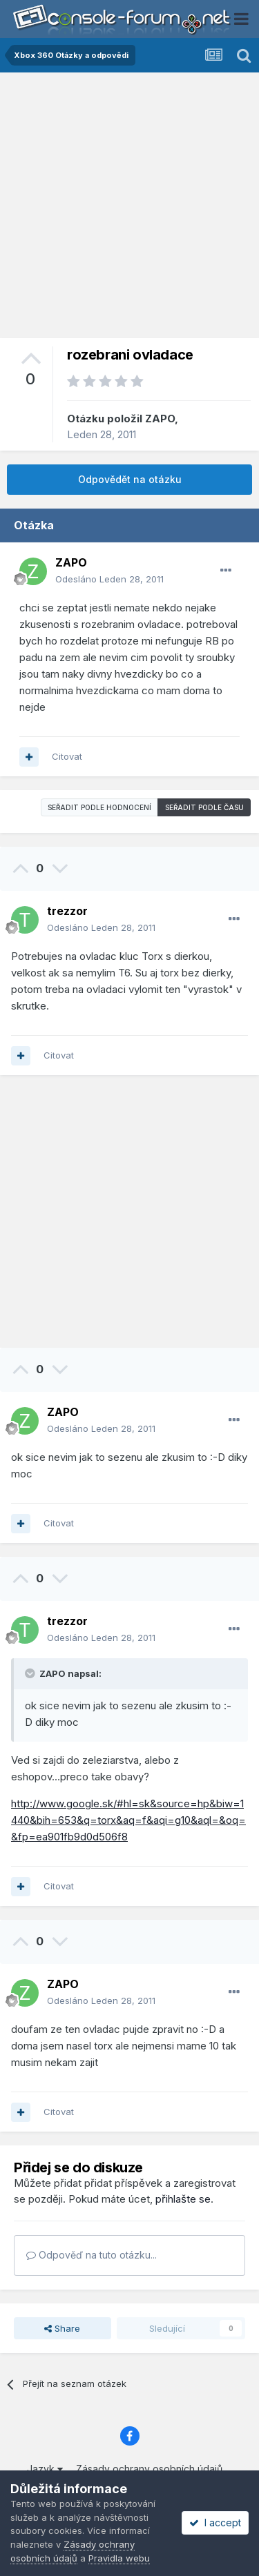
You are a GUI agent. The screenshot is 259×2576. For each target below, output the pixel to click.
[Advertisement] (129, 208)
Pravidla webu (119, 2558)
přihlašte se (183, 2198)
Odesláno (109, 578)
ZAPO (160, 418)
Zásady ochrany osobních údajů (149, 2469)
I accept (215, 2522)
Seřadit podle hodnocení (99, 807)
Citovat (67, 756)
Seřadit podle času (204, 807)
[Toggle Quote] (31, 1673)
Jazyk (45, 2469)
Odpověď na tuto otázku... (91, 2255)
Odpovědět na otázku (130, 479)
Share (62, 2328)
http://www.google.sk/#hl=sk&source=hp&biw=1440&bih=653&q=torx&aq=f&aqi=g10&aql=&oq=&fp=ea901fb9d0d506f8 (128, 1820)
